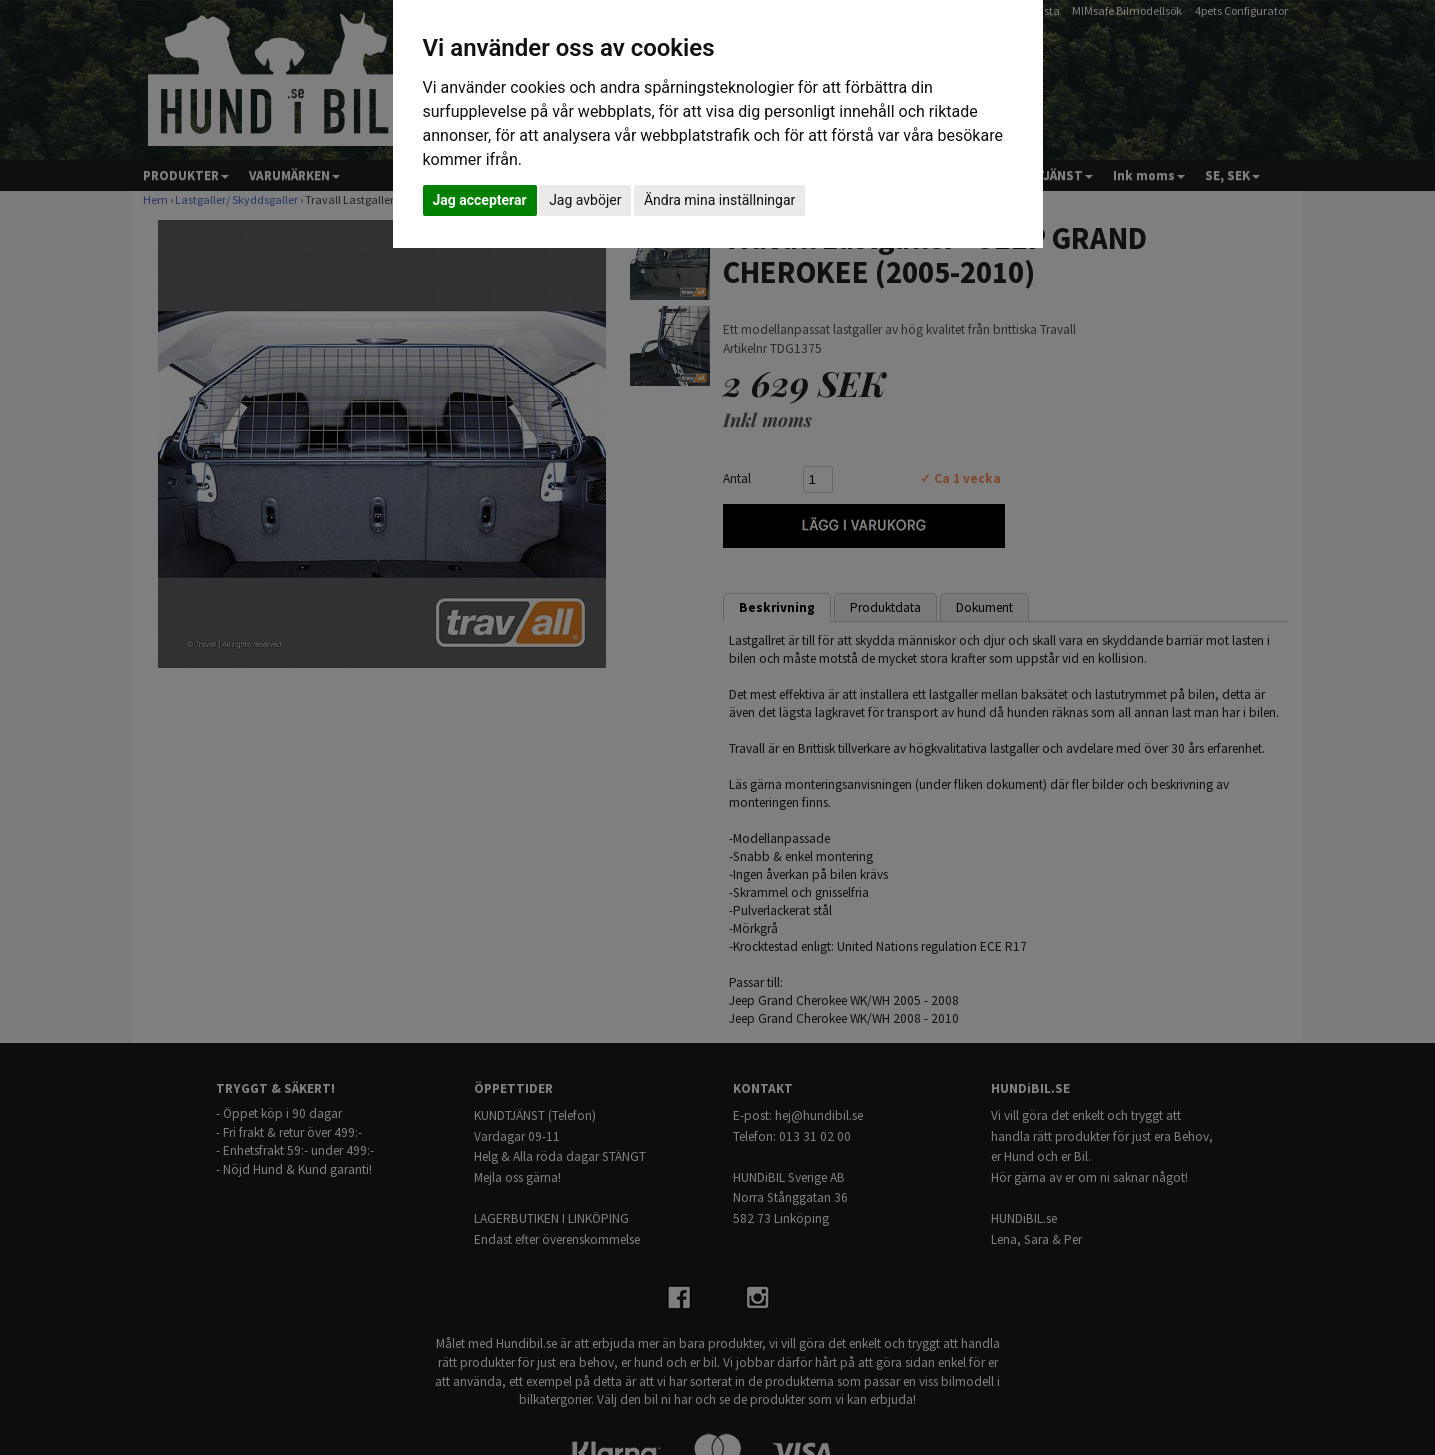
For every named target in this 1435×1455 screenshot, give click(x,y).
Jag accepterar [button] (480, 200)
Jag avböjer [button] (585, 200)
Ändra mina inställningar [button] (719, 200)
